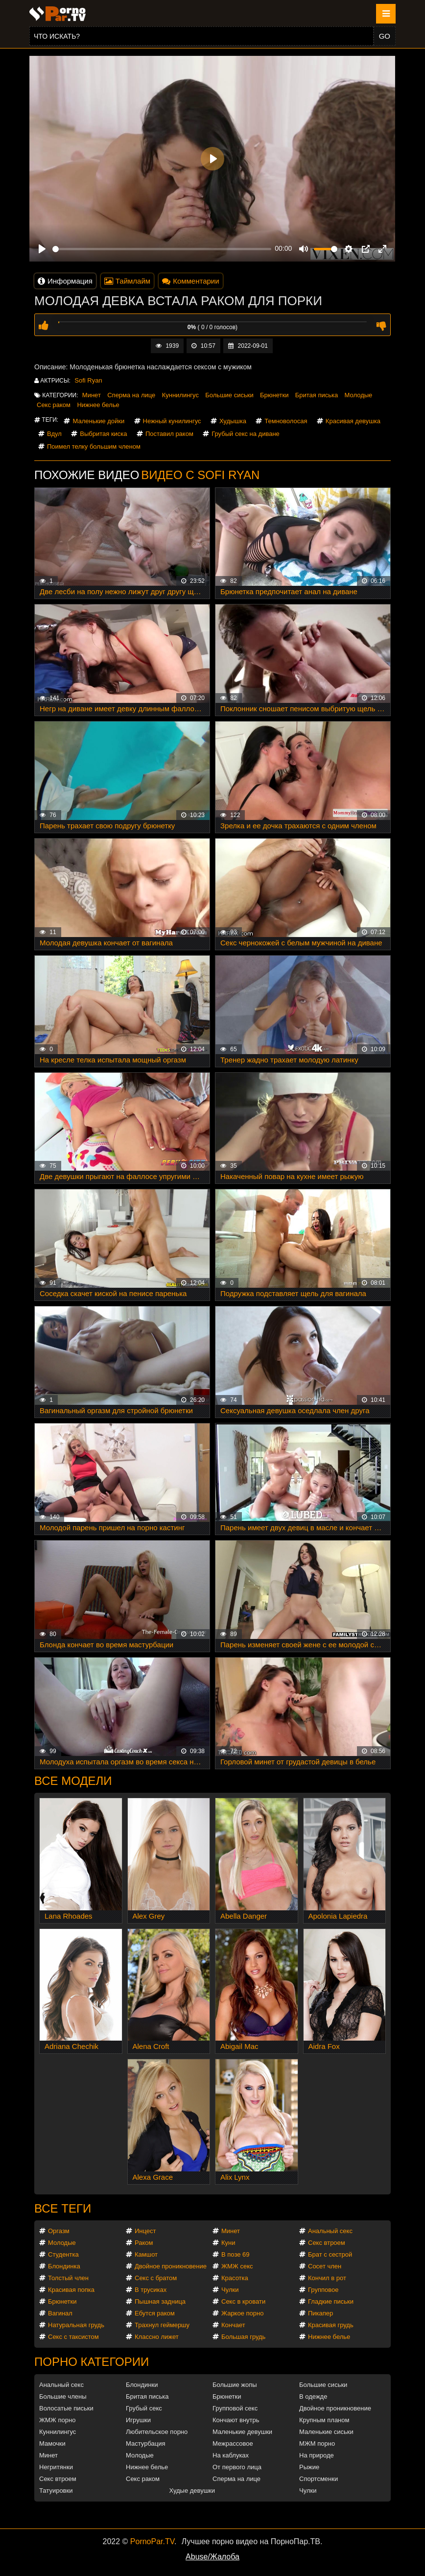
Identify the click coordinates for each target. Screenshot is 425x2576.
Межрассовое (232, 2443)
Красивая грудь (331, 2325)
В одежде (313, 2396)
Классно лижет (157, 2336)
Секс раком (54, 405)
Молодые (359, 395)
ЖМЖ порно (57, 2420)
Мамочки (52, 2443)
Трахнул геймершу (162, 2325)
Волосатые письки (66, 2408)
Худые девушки (192, 2490)
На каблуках (230, 2455)
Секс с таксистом (73, 2336)
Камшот (146, 2254)
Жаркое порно (242, 2313)
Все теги (62, 2208)
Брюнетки (274, 395)
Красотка (234, 2278)
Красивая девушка (353, 421)
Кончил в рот (327, 2278)
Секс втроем (326, 2242)
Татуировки (55, 2490)
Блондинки (142, 2384)
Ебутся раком (155, 2313)
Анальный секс (330, 2231)
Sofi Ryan (88, 380)
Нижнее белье (98, 405)
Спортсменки (318, 2478)
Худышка (232, 421)
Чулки (229, 2289)
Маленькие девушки (242, 2431)
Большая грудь (243, 2336)
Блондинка (64, 2266)
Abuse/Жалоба (212, 2556)
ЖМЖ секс (237, 2266)
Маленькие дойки (98, 421)
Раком (144, 2242)
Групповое (323, 2289)
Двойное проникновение (171, 2266)
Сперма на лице (131, 395)
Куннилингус (180, 395)
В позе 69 (235, 2254)
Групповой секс (235, 2408)
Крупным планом (324, 2420)
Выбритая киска (103, 433)
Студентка (63, 2254)
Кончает (233, 2325)
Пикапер (320, 2313)
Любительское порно (157, 2431)
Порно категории (91, 2361)
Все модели (73, 1780)
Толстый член (68, 2278)
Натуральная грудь (76, 2325)
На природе (316, 2455)
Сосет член (324, 2266)
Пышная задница (160, 2301)
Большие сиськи (229, 395)
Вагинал (60, 2313)
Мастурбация (145, 2443)
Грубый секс (144, 2408)
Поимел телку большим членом (94, 446)
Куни (228, 2242)
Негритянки (56, 2467)
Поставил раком (169, 433)
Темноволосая (285, 421)
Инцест (145, 2231)
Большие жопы (234, 2384)
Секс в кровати (243, 2301)
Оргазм (59, 2231)
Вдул (54, 433)
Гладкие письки (331, 2301)
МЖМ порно (317, 2443)
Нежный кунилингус (172, 421)
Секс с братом (156, 2278)
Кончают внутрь (236, 2420)
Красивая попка (71, 2289)
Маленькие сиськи (326, 2431)
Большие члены (62, 2396)
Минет (91, 395)
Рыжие (309, 2467)
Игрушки (138, 2420)
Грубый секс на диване (246, 433)
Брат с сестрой (330, 2254)
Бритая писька (316, 395)
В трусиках (150, 2289)
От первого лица (236, 2467)
